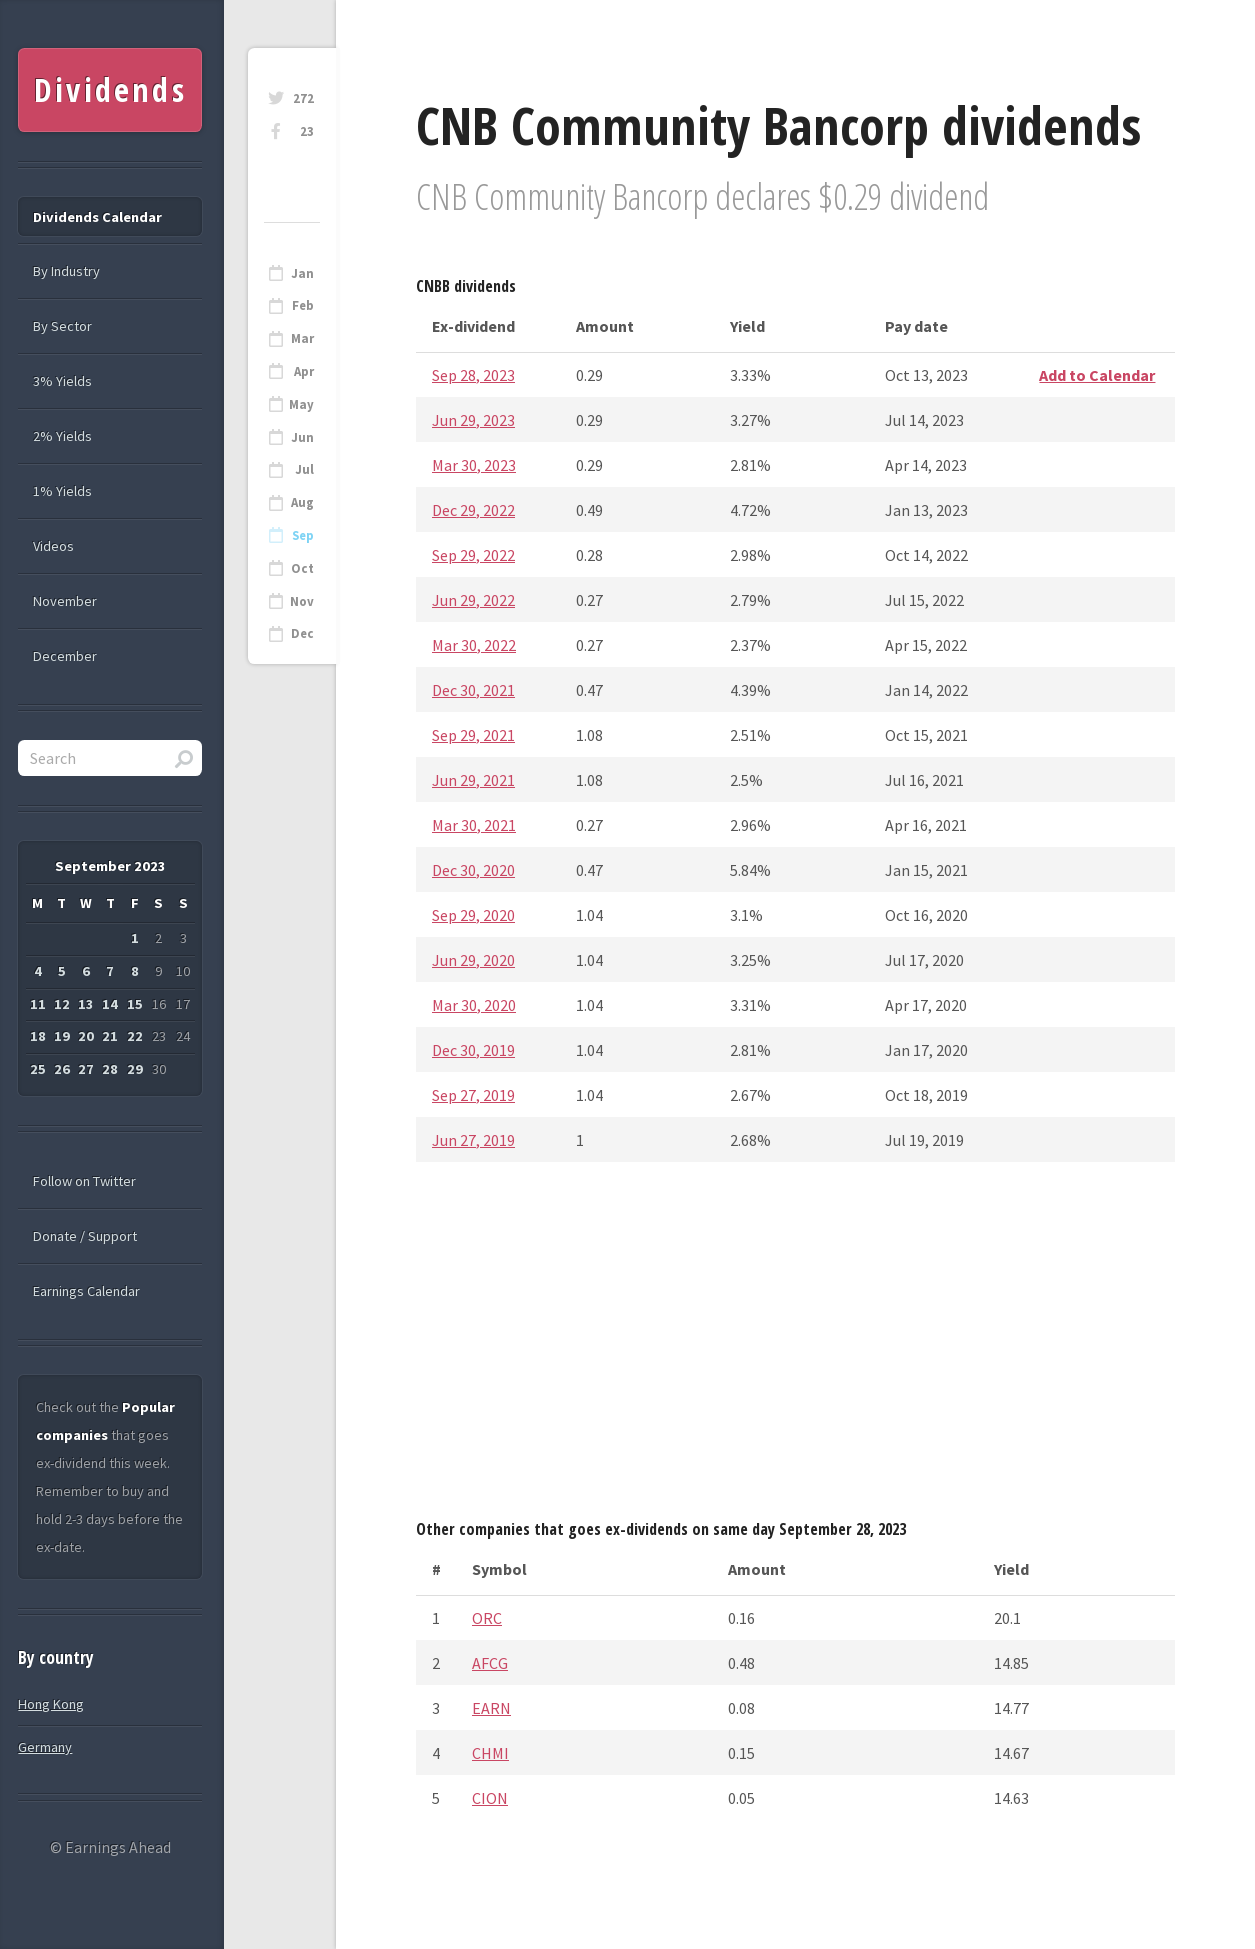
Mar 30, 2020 (474, 1005)
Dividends (110, 89)
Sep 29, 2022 (473, 555)
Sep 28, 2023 (473, 375)
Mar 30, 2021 (474, 825)
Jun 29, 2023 (473, 420)
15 (135, 1004)
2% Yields (62, 436)
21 (110, 1036)
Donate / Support (85, 1236)
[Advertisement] (795, 1347)
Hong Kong (51, 1704)
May (301, 404)
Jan (302, 273)
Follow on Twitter (84, 1181)
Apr (304, 371)
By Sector (62, 326)
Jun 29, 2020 (473, 960)
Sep (303, 535)
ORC (487, 1618)
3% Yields (62, 381)
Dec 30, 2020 (473, 870)
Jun (302, 437)
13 (86, 1004)
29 (135, 1069)
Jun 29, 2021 (473, 780)
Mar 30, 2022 (474, 645)
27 (86, 1069)
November (65, 601)
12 (62, 1004)
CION (490, 1798)
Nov (302, 601)
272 (303, 98)
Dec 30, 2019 (473, 1050)
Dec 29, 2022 (473, 510)
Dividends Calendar (97, 217)
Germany (45, 1747)
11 (38, 1004)
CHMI (490, 1753)
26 (62, 1069)
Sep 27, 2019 (473, 1095)
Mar (302, 338)
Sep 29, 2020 (473, 915)
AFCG (490, 1663)
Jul (304, 469)
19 (62, 1036)
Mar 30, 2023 (474, 465)
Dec (302, 633)
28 (110, 1069)
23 (307, 131)
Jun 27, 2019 (473, 1140)
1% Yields (62, 491)
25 (38, 1069)
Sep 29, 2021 (473, 735)
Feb (303, 305)
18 (38, 1036)
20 (86, 1036)
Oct (302, 568)
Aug (302, 502)
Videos (53, 546)
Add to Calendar (1097, 375)
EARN (491, 1708)
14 (110, 1004)
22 (135, 1036)
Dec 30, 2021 (473, 690)
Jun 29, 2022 (473, 600)
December (65, 656)
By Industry (66, 271)
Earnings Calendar (86, 1291)
